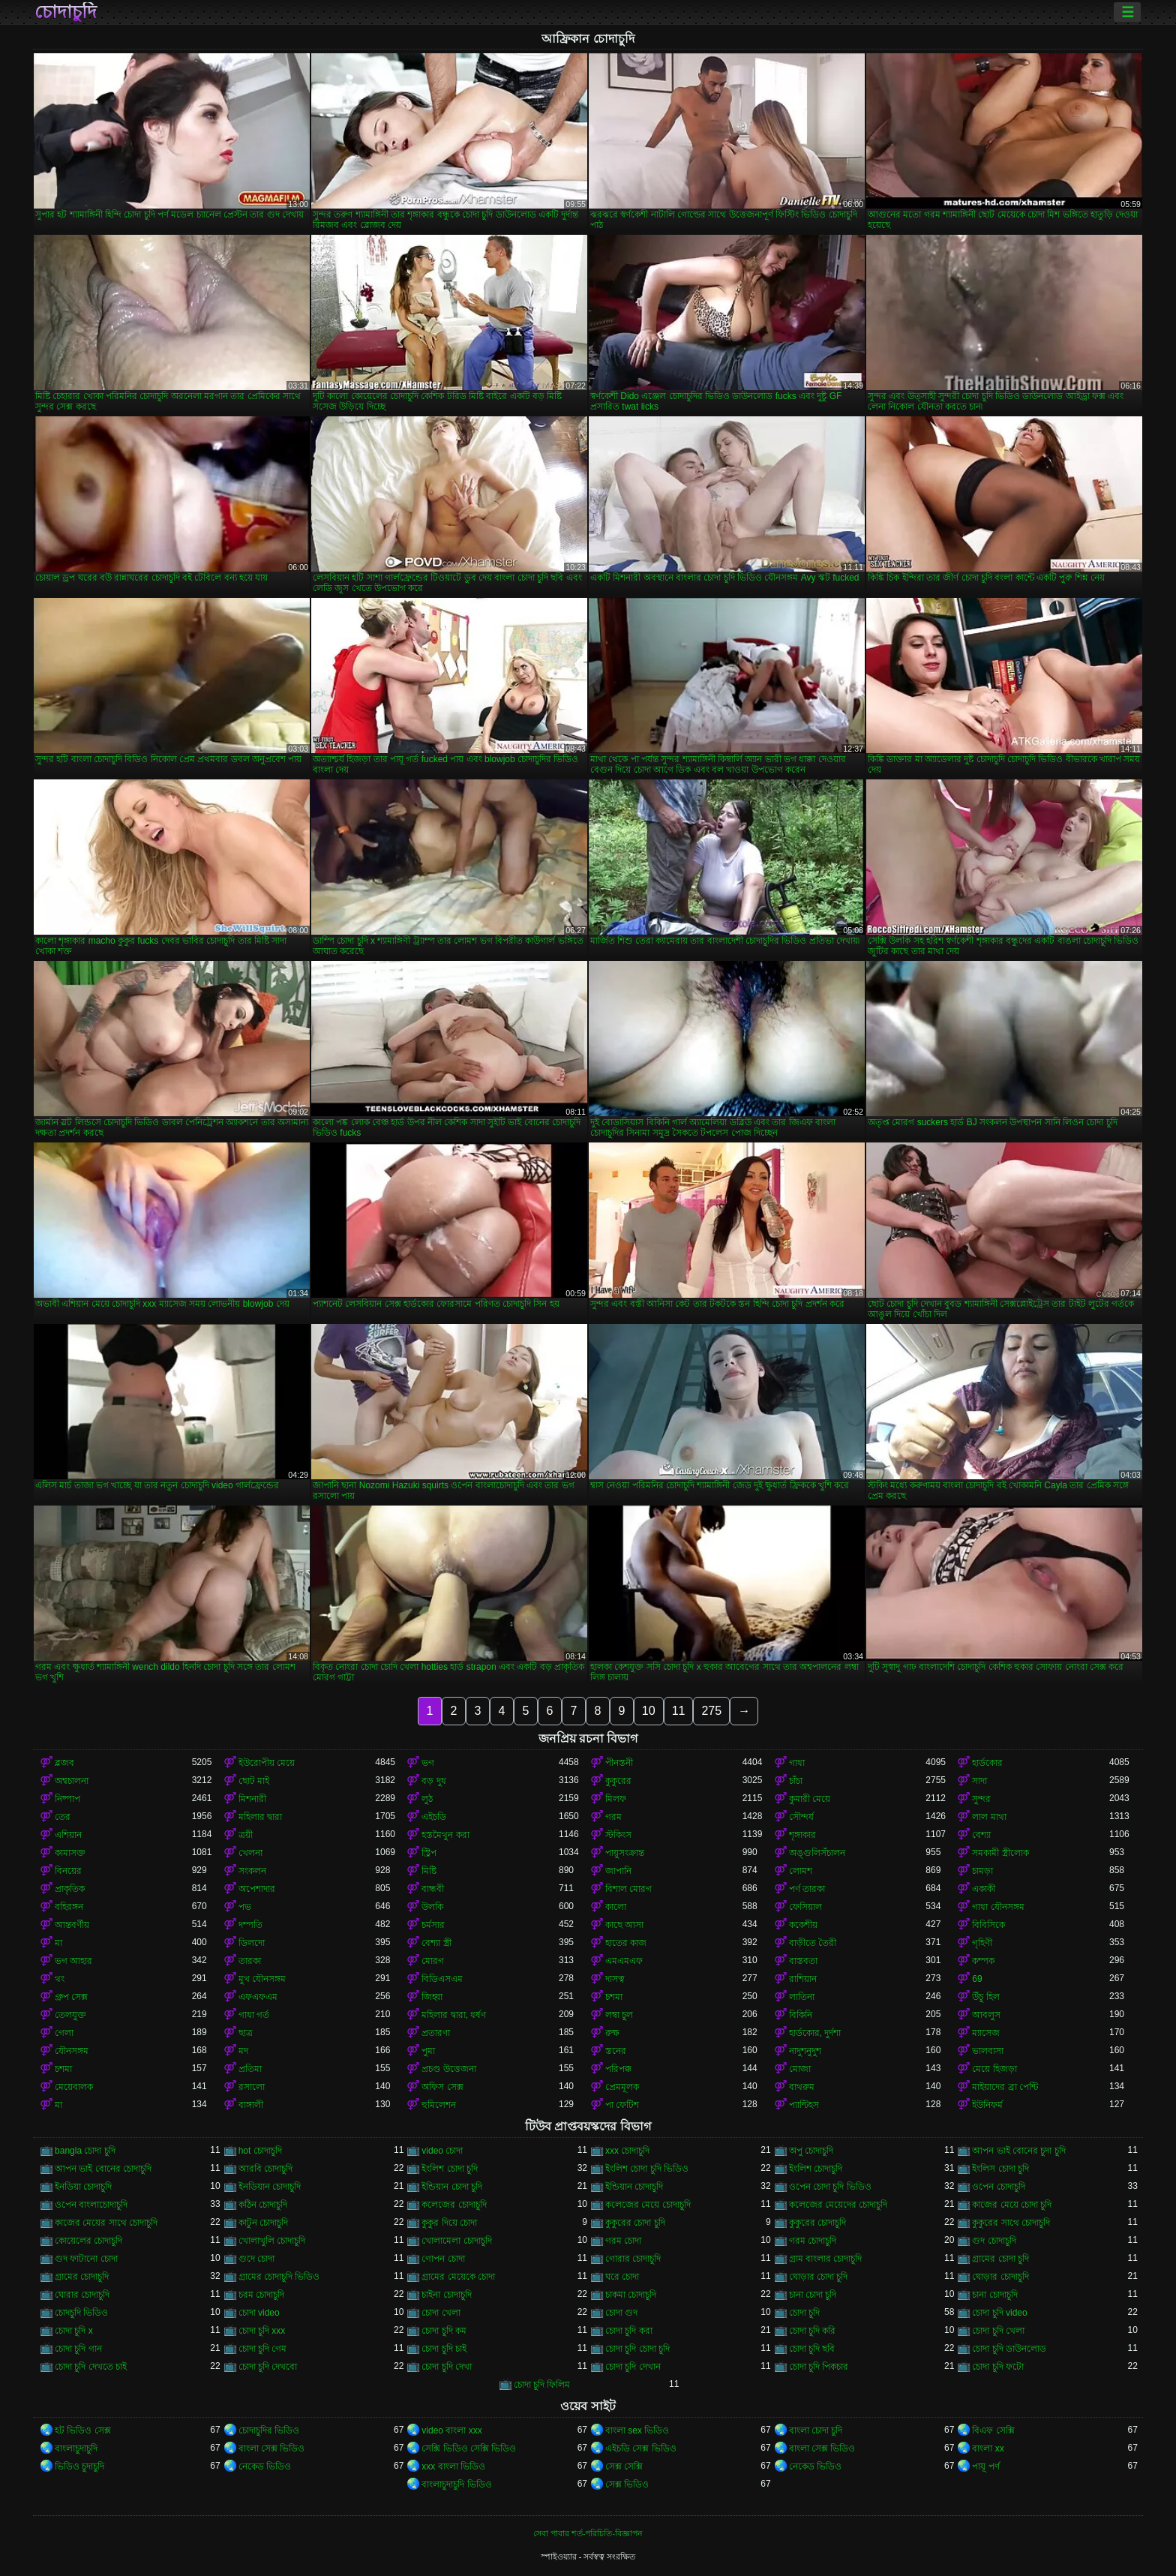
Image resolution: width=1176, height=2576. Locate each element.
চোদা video (259, 2312)
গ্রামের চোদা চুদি (1000, 2258)
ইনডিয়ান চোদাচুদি (269, 2186)
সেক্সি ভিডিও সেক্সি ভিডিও (469, 2448)
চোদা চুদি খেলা (998, 2330)
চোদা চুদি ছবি (812, 2348)
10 (649, 1710)
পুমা (428, 2051)
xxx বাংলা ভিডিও (453, 2466)
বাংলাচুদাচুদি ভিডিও (456, 2484)
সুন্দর (981, 1799)
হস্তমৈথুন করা (445, 1835)
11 (679, 1710)
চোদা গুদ (621, 2312)
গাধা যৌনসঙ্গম (998, 1907)
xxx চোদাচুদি (627, 2150)
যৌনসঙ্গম (71, 2051)
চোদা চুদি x (74, 2330)
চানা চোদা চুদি (813, 2294)
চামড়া (982, 1871)
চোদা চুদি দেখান (633, 2366)
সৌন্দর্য (801, 1817)
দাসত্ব (615, 1979)
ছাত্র (245, 2033)
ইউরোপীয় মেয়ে (266, 1763)
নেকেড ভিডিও (264, 2466)
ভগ (428, 1763)
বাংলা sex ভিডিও (637, 2430)
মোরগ (433, 1961)
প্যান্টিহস (804, 2105)
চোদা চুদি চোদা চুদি (637, 2348)
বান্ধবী (433, 1889)
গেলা (64, 2033)
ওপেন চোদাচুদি (998, 2186)
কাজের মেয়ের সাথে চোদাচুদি (106, 2222)
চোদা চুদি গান (78, 2348)
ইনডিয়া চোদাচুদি (83, 2186)
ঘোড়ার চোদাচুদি (1000, 2276)
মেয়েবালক (74, 2087)
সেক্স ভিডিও (627, 2484)
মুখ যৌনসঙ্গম (262, 1979)
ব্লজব (64, 1763)
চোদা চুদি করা (628, 2330)
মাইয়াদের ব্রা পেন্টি (1005, 2087)
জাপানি (618, 1871)
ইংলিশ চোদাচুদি (815, 2168)
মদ (243, 2051)
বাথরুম (801, 2087)
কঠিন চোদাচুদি (262, 2204)
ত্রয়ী (245, 1835)
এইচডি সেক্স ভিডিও (640, 2448)
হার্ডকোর (987, 1763)
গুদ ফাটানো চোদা (86, 2258)
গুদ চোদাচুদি (994, 2240)
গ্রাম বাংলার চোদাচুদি (825, 2258)
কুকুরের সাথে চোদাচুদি (1011, 2222)
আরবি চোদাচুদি (265, 2168)
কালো (615, 1907)
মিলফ (615, 1799)
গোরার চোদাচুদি (633, 2258)
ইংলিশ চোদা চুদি (450, 2168)
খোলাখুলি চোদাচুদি (271, 2240)
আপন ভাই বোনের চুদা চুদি (1018, 2150)
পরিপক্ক (618, 2069)
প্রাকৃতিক (70, 1889)
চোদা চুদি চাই (444, 2348)
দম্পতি (250, 1925)
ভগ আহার (73, 1961)
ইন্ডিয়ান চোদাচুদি (634, 2186)
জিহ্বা (432, 1997)
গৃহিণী (982, 1943)
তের (62, 1817)
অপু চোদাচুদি (811, 2150)
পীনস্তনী (619, 1763)
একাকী (983, 1889)
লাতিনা (801, 1997)
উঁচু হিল (985, 1997)
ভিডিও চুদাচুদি (79, 2466)
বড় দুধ (434, 1781)
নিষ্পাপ (67, 1799)
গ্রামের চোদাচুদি (82, 2276)
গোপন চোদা (443, 2258)
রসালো (251, 2087)
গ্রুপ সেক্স (71, 1997)
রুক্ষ (612, 2033)
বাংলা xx (988, 2448)
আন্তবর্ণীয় (72, 1925)
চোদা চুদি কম (444, 2330)
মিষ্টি (429, 1871)
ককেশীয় (803, 1925)
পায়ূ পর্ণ (985, 2466)
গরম (613, 1817)
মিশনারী (252, 1799)
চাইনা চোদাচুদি (446, 2294)
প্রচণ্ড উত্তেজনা (449, 2069)
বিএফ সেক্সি (993, 2430)
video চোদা (442, 2150)
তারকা (249, 1961)
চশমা (613, 1997)
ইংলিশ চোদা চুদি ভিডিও (646, 2168)
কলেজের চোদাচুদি (454, 2204)
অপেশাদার (256, 1889)
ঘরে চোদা (622, 2276)
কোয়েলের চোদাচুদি (88, 2240)
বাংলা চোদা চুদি (816, 2430)
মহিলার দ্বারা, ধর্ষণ (454, 2015)
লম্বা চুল (619, 2015)
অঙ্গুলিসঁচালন (817, 1853)
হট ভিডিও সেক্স (83, 2430)
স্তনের (615, 2051)
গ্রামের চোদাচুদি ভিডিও (279, 2276)
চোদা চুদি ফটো (998, 2366)
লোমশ (800, 1871)
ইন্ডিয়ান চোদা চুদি (452, 2186)
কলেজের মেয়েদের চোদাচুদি (838, 2204)
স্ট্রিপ (429, 1853)
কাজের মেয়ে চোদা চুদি (1012, 2204)
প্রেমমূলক (622, 2087)
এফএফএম (258, 1997)
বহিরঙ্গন (69, 1907)
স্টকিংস (618, 1835)
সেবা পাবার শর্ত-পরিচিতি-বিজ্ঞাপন (588, 2533)
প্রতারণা (436, 2033)
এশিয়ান (68, 1835)
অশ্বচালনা (71, 1781)
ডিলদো (251, 1943)
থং (59, 1979)
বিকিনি (800, 2015)
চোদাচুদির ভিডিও (268, 2430)
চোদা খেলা (441, 2312)
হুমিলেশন (439, 2105)
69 (977, 1979)
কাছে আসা (624, 1925)
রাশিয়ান (803, 1979)
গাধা (797, 1763)
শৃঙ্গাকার (802, 1835)
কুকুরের (618, 1781)
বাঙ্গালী (250, 2105)
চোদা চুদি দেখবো (268, 2366)
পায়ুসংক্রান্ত (624, 1853)
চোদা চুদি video (999, 2312)
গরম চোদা (623, 2240)
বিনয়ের (68, 1871)
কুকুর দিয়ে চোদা (449, 2222)
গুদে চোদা (256, 2258)
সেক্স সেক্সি (624, 2466)
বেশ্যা (981, 1835)
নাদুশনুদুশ (805, 2051)
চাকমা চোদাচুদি (630, 2294)
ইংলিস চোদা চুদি (1000, 2168)
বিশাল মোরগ (628, 1889)
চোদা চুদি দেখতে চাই (91, 2366)
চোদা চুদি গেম (262, 2348)
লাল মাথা (989, 1817)
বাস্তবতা (803, 1961)
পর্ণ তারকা (807, 1889)
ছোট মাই (253, 1781)
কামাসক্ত (70, 1853)
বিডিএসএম (442, 1979)
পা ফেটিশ (622, 2105)
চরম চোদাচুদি (261, 2294)
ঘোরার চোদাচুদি (82, 2294)
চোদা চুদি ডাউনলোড (1009, 2348)
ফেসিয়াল (805, 1907)
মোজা (800, 2069)
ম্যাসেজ (986, 2033)
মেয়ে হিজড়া (994, 2069)
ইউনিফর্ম (987, 2105)
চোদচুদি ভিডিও (81, 2312)
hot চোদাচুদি (260, 2150)
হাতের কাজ (625, 1943)
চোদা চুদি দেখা (447, 2366)
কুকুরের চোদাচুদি (817, 2222)
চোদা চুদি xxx (262, 2330)
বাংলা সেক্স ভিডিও (271, 2448)
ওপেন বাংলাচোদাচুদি (91, 2204)
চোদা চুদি (804, 2312)
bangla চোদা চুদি (85, 2150)
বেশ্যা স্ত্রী (436, 1943)
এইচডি (434, 1817)
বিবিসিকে (988, 1925)
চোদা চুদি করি (812, 2330)
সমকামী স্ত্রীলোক (1000, 1853)
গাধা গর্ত (253, 2015)
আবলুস (986, 2015)
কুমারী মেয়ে (809, 1799)
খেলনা (250, 1853)
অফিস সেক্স (442, 2087)
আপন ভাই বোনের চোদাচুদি (103, 2168)
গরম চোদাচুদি (812, 2240)
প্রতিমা (250, 2069)
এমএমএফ (624, 1961)
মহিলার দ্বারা (260, 1817)
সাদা (979, 1781)
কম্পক (983, 1961)
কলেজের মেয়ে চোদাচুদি (648, 2204)
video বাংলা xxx (452, 2430)
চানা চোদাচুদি (994, 2294)
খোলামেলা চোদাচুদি (456, 2240)
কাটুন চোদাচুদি (263, 2222)
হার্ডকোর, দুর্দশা (815, 2033)
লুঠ (427, 1799)
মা (58, 1943)
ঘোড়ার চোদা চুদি (818, 2276)
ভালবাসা (988, 2051)
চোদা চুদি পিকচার (819, 2366)
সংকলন (252, 1871)
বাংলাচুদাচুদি (76, 2448)
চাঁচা (795, 1781)
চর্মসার (433, 1925)
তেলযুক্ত (70, 2015)
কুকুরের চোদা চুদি (635, 2222)
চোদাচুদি (65, 12)
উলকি (432, 1907)
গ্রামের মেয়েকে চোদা (458, 2276)
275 (711, 1710)
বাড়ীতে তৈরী (812, 1943)
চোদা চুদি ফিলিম (542, 2384)
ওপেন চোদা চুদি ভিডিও (830, 2186)
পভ (244, 1907)
